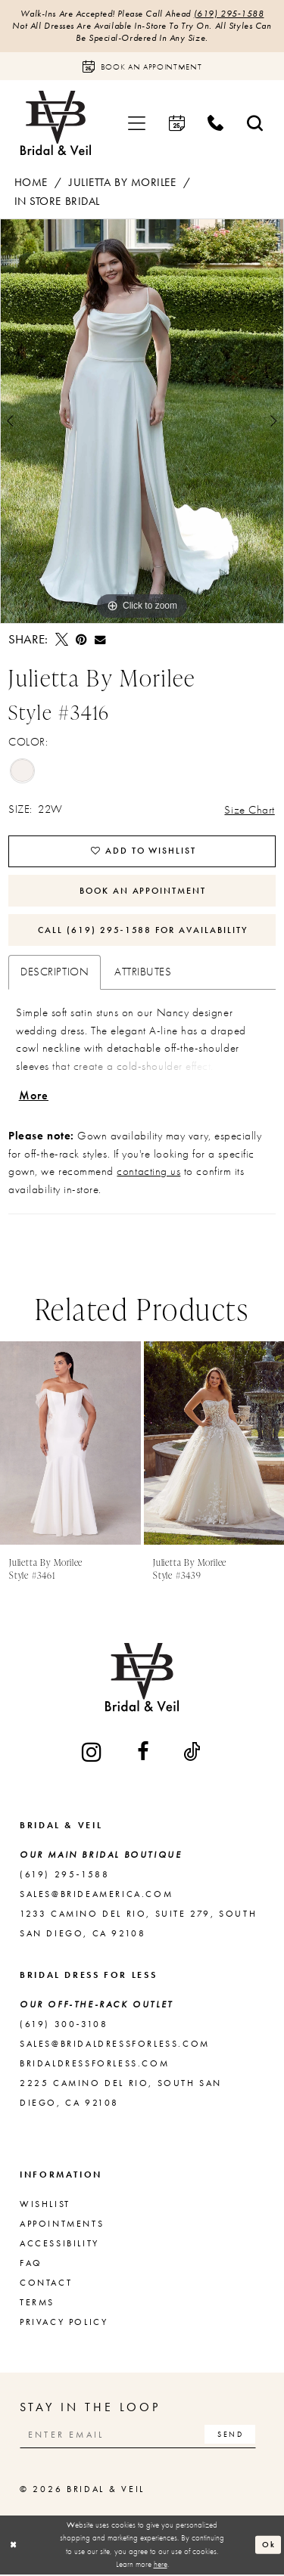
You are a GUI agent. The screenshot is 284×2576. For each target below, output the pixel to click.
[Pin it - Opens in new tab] (81, 640)
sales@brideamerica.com (96, 1896)
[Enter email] (139, 2437)
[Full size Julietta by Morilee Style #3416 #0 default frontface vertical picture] (142, 421)
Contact (46, 2285)
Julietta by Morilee (122, 183)
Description (54, 973)
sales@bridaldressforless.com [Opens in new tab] (115, 2046)
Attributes (142, 973)
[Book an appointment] (142, 67)
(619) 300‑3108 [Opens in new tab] (64, 2026)
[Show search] (255, 123)
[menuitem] (137, 123)
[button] (137, 123)
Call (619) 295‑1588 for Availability (143, 931)
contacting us (148, 1173)
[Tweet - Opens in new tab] (61, 640)
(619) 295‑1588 (229, 14)
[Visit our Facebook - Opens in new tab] (144, 1754)
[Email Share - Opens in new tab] (100, 639)
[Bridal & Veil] (55, 124)
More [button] (34, 1097)
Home (31, 183)
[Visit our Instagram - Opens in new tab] (93, 1754)
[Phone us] (216, 123)
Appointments (62, 2226)
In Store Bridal (57, 201)
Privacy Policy (64, 2324)
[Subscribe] (232, 2437)
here (160, 2566)
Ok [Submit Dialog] (269, 2545)
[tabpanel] (142, 421)
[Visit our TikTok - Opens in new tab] (192, 1754)
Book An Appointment (143, 891)
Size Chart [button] (249, 809)
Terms (37, 2305)
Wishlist (45, 2206)
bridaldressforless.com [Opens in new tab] (94, 2066)
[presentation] (70, 1446)
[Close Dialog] (13, 2547)
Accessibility (59, 2246)
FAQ (31, 2265)
